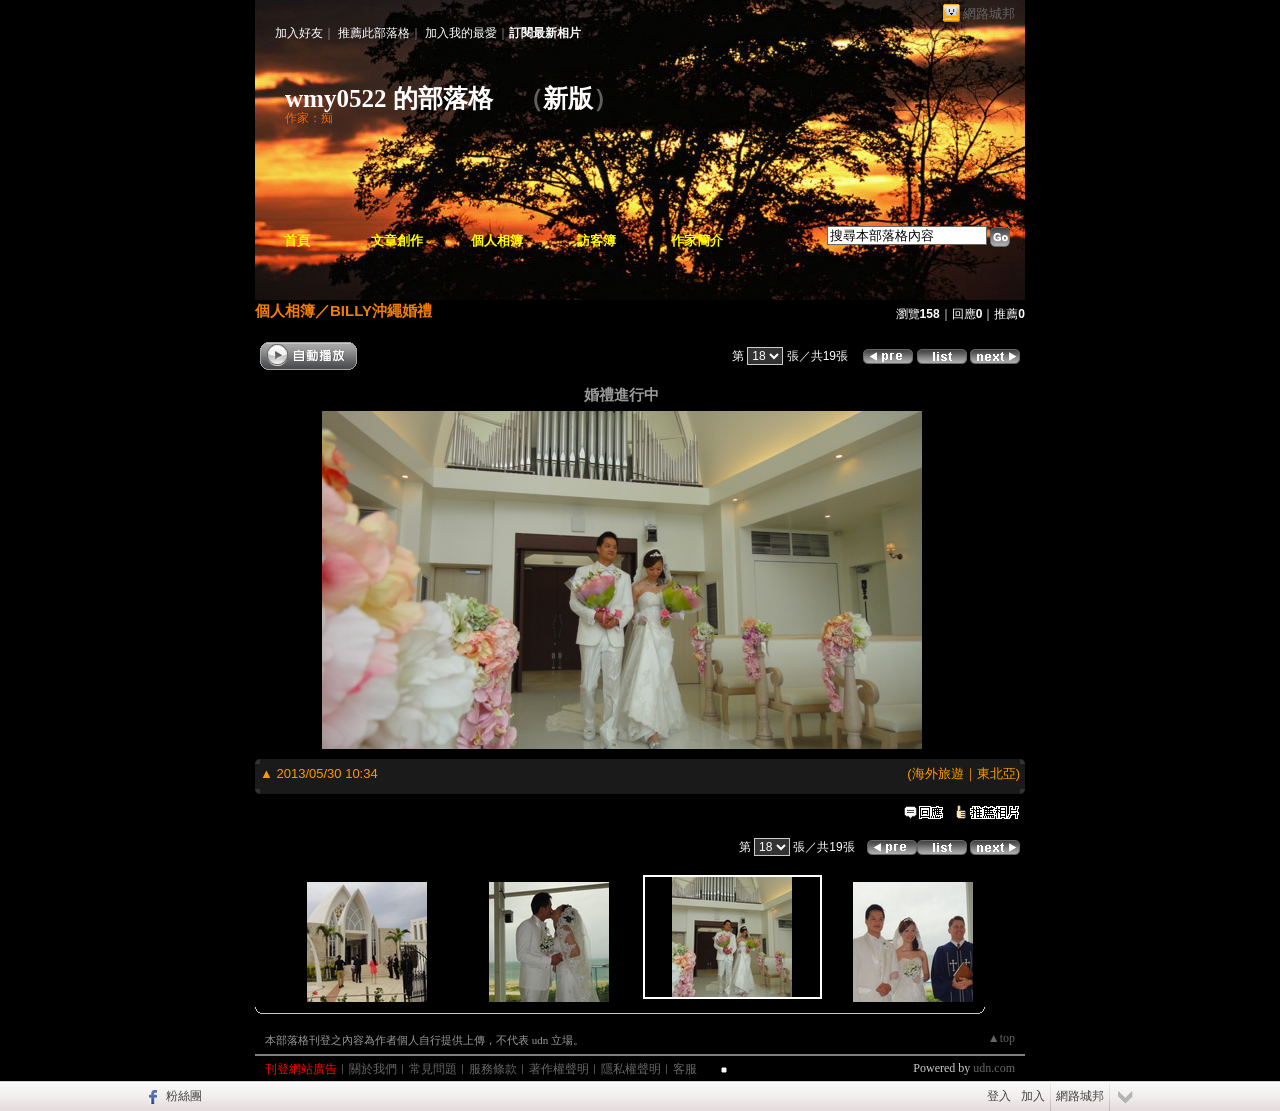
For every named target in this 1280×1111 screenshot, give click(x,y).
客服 (685, 1069)
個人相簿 (497, 240)
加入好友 (299, 33)
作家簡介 (697, 240)
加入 (1033, 1096)
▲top (1001, 1038)
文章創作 (397, 240)
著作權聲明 (559, 1069)
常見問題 (433, 1069)
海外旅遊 (938, 773)
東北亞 (996, 773)
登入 (999, 1096)
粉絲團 (184, 1096)
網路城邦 (989, 13)
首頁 (297, 240)
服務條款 (493, 1069)
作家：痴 (309, 118)
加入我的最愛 (461, 33)
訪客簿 (596, 240)
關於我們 (373, 1069)
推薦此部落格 (374, 33)
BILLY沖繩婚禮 (381, 310)
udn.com (994, 1068)
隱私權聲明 (631, 1069)
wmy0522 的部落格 (389, 98)
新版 (568, 98)
